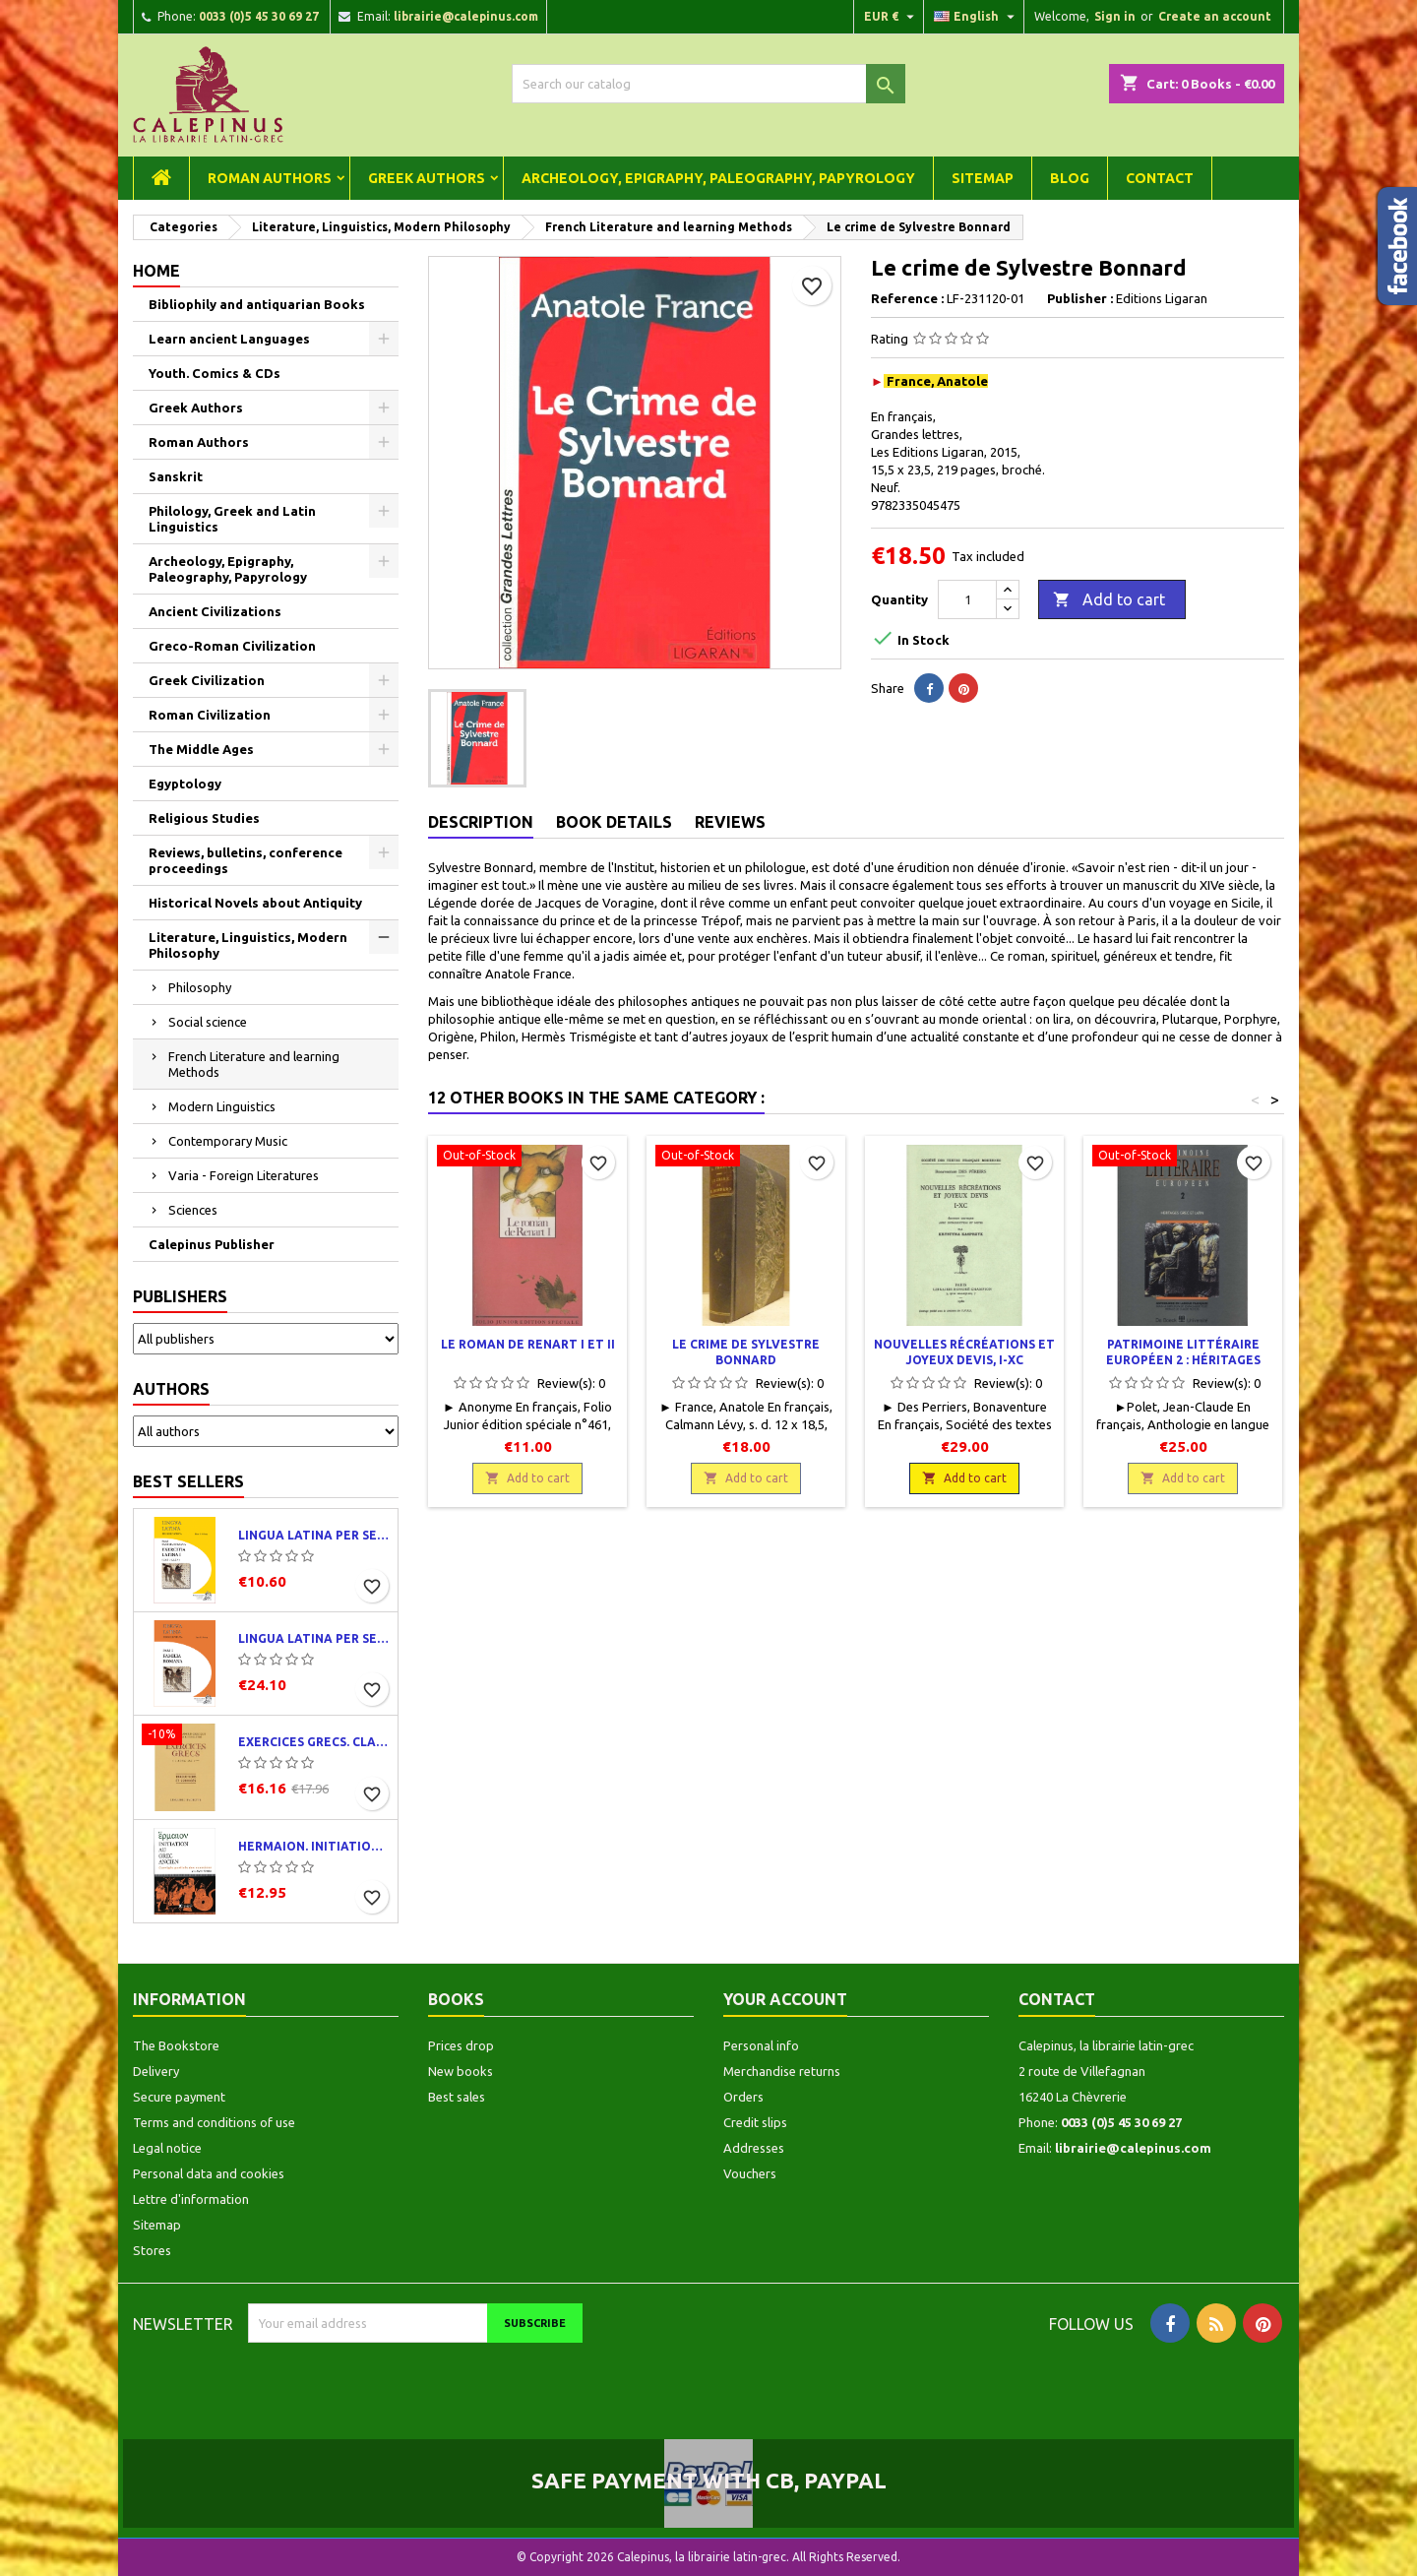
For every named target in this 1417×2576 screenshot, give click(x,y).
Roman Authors (270, 178)
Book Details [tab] (614, 822)
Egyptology (185, 783)
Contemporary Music (227, 1141)
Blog (1069, 178)
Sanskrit (176, 476)
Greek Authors (426, 178)
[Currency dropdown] (891, 16)
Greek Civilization (207, 680)
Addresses (753, 2148)
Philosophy (199, 987)
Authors (171, 1389)
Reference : (907, 298)
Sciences (192, 1210)
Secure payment (179, 2097)
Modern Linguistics (222, 1106)
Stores (152, 2250)
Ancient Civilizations (215, 611)
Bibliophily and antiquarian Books (257, 304)
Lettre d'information (191, 2199)
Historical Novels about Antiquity (255, 903)
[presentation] (412, 2381)
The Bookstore (176, 2045)
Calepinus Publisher (212, 1244)
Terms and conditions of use (214, 2122)
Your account (785, 1999)
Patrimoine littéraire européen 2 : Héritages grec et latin (1183, 1360)
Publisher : (1080, 298)
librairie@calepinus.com (466, 16)
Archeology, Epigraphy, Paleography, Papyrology (718, 178)
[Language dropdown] (976, 16)
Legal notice (167, 2148)
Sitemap (983, 178)
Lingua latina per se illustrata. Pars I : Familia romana (314, 1638)
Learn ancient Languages (229, 339)
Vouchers (749, 2173)
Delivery (156, 2071)
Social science (207, 1022)
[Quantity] (967, 599)
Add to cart (1109, 600)
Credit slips (755, 2122)
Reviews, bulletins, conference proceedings (245, 860)
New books (460, 2071)
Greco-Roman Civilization (232, 646)
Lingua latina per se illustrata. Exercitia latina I (314, 1535)
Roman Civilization (210, 715)
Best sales (456, 2097)
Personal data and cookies (208, 2173)
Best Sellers (188, 1481)
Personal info (761, 2045)
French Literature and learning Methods (253, 1064)
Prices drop (461, 2045)
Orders (743, 2097)
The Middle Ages (201, 749)
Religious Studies (204, 818)
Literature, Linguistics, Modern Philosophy (248, 945)
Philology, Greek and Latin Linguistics (232, 519)
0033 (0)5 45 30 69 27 (259, 16)
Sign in (1115, 16)
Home (156, 271)
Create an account (1214, 16)
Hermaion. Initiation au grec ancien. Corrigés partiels (314, 1846)
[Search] (708, 83)
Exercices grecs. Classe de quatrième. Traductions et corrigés (314, 1741)
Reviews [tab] (730, 822)
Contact (1160, 178)
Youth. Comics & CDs (214, 373)
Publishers (180, 1296)
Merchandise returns (781, 2071)
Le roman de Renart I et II (528, 1344)
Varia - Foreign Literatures (243, 1175)
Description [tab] (480, 822)
